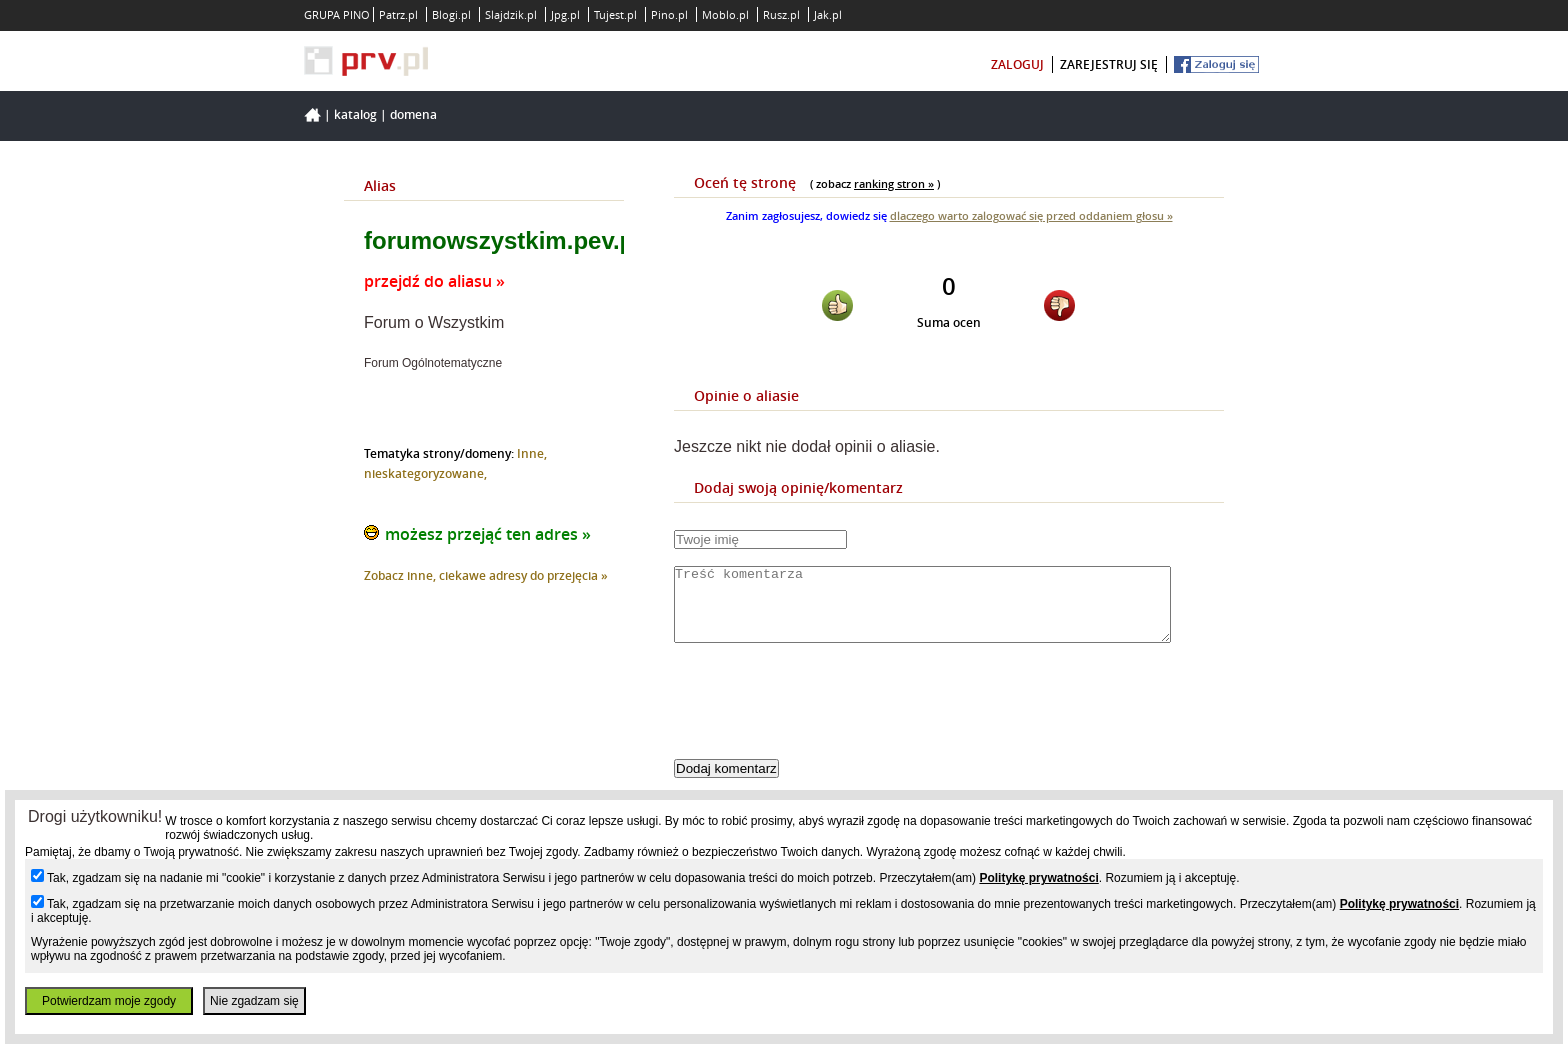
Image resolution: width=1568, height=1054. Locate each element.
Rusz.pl (781, 14)
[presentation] (826, 718)
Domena (413, 114)
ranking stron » (894, 183)
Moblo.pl (725, 14)
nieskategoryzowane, (425, 473)
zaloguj (1017, 64)
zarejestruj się (1109, 64)
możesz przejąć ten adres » (488, 534)
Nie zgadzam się (254, 1001)
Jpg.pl (565, 14)
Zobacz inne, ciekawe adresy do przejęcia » (486, 575)
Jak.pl (828, 14)
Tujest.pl (615, 14)
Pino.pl (669, 14)
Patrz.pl (398, 14)
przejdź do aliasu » (434, 281)
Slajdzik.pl (511, 14)
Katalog (355, 114)
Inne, (532, 453)
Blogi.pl (451, 14)
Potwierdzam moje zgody (109, 1001)
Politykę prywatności (1038, 878)
